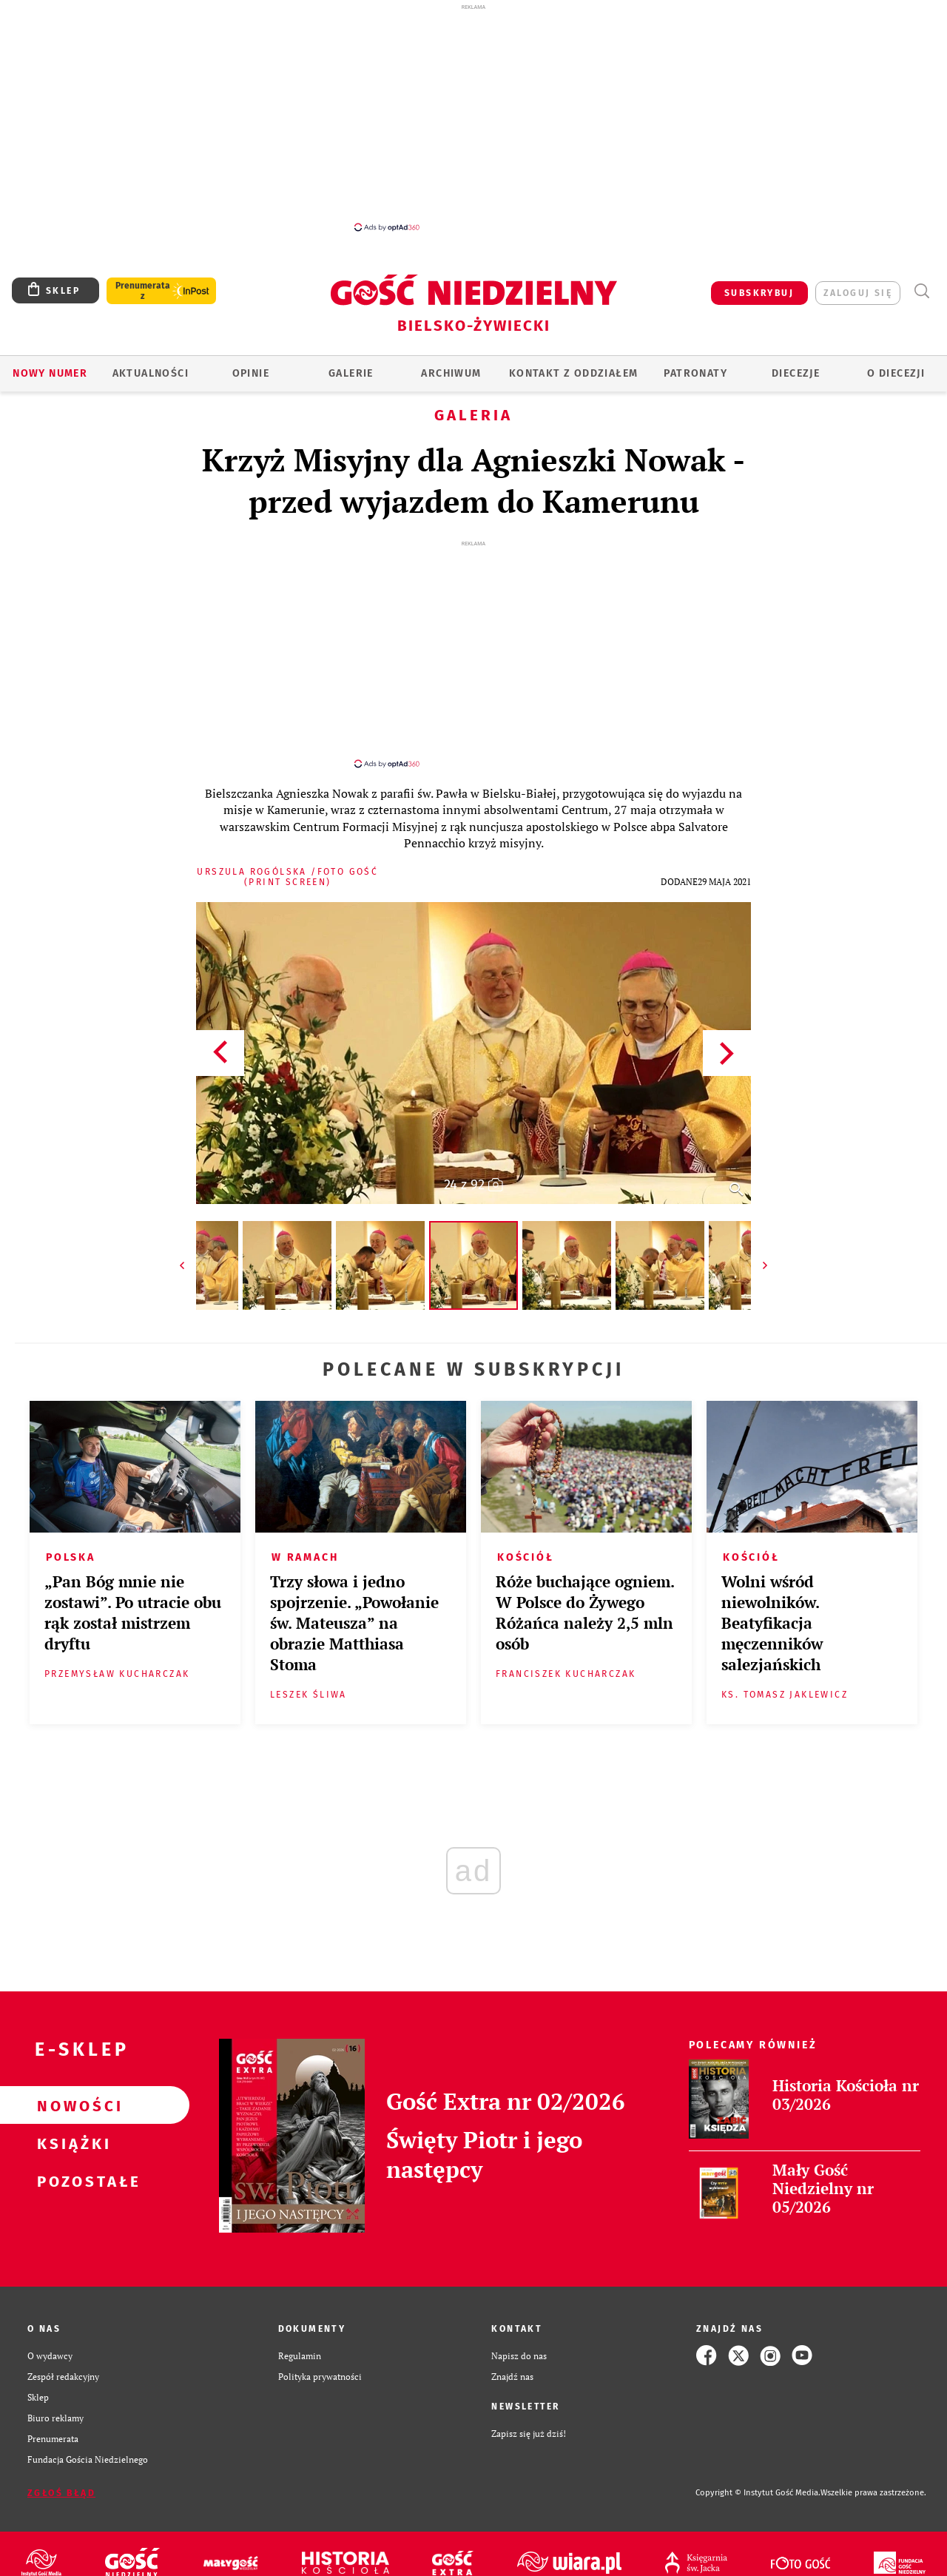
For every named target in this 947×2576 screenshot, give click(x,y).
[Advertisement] (473, 117)
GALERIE (351, 373)
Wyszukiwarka (921, 291)
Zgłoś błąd (61, 2480)
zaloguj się (857, 293)
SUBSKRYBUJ (759, 293)
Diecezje (796, 373)
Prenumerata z (142, 290)
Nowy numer (50, 373)
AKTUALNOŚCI (150, 373)
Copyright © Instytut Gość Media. (757, 2479)
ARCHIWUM (451, 373)
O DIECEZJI (896, 373)
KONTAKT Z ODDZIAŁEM (573, 373)
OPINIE (250, 373)
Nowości (71, 2092)
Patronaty (695, 373)
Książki (71, 2130)
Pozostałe (71, 2167)
